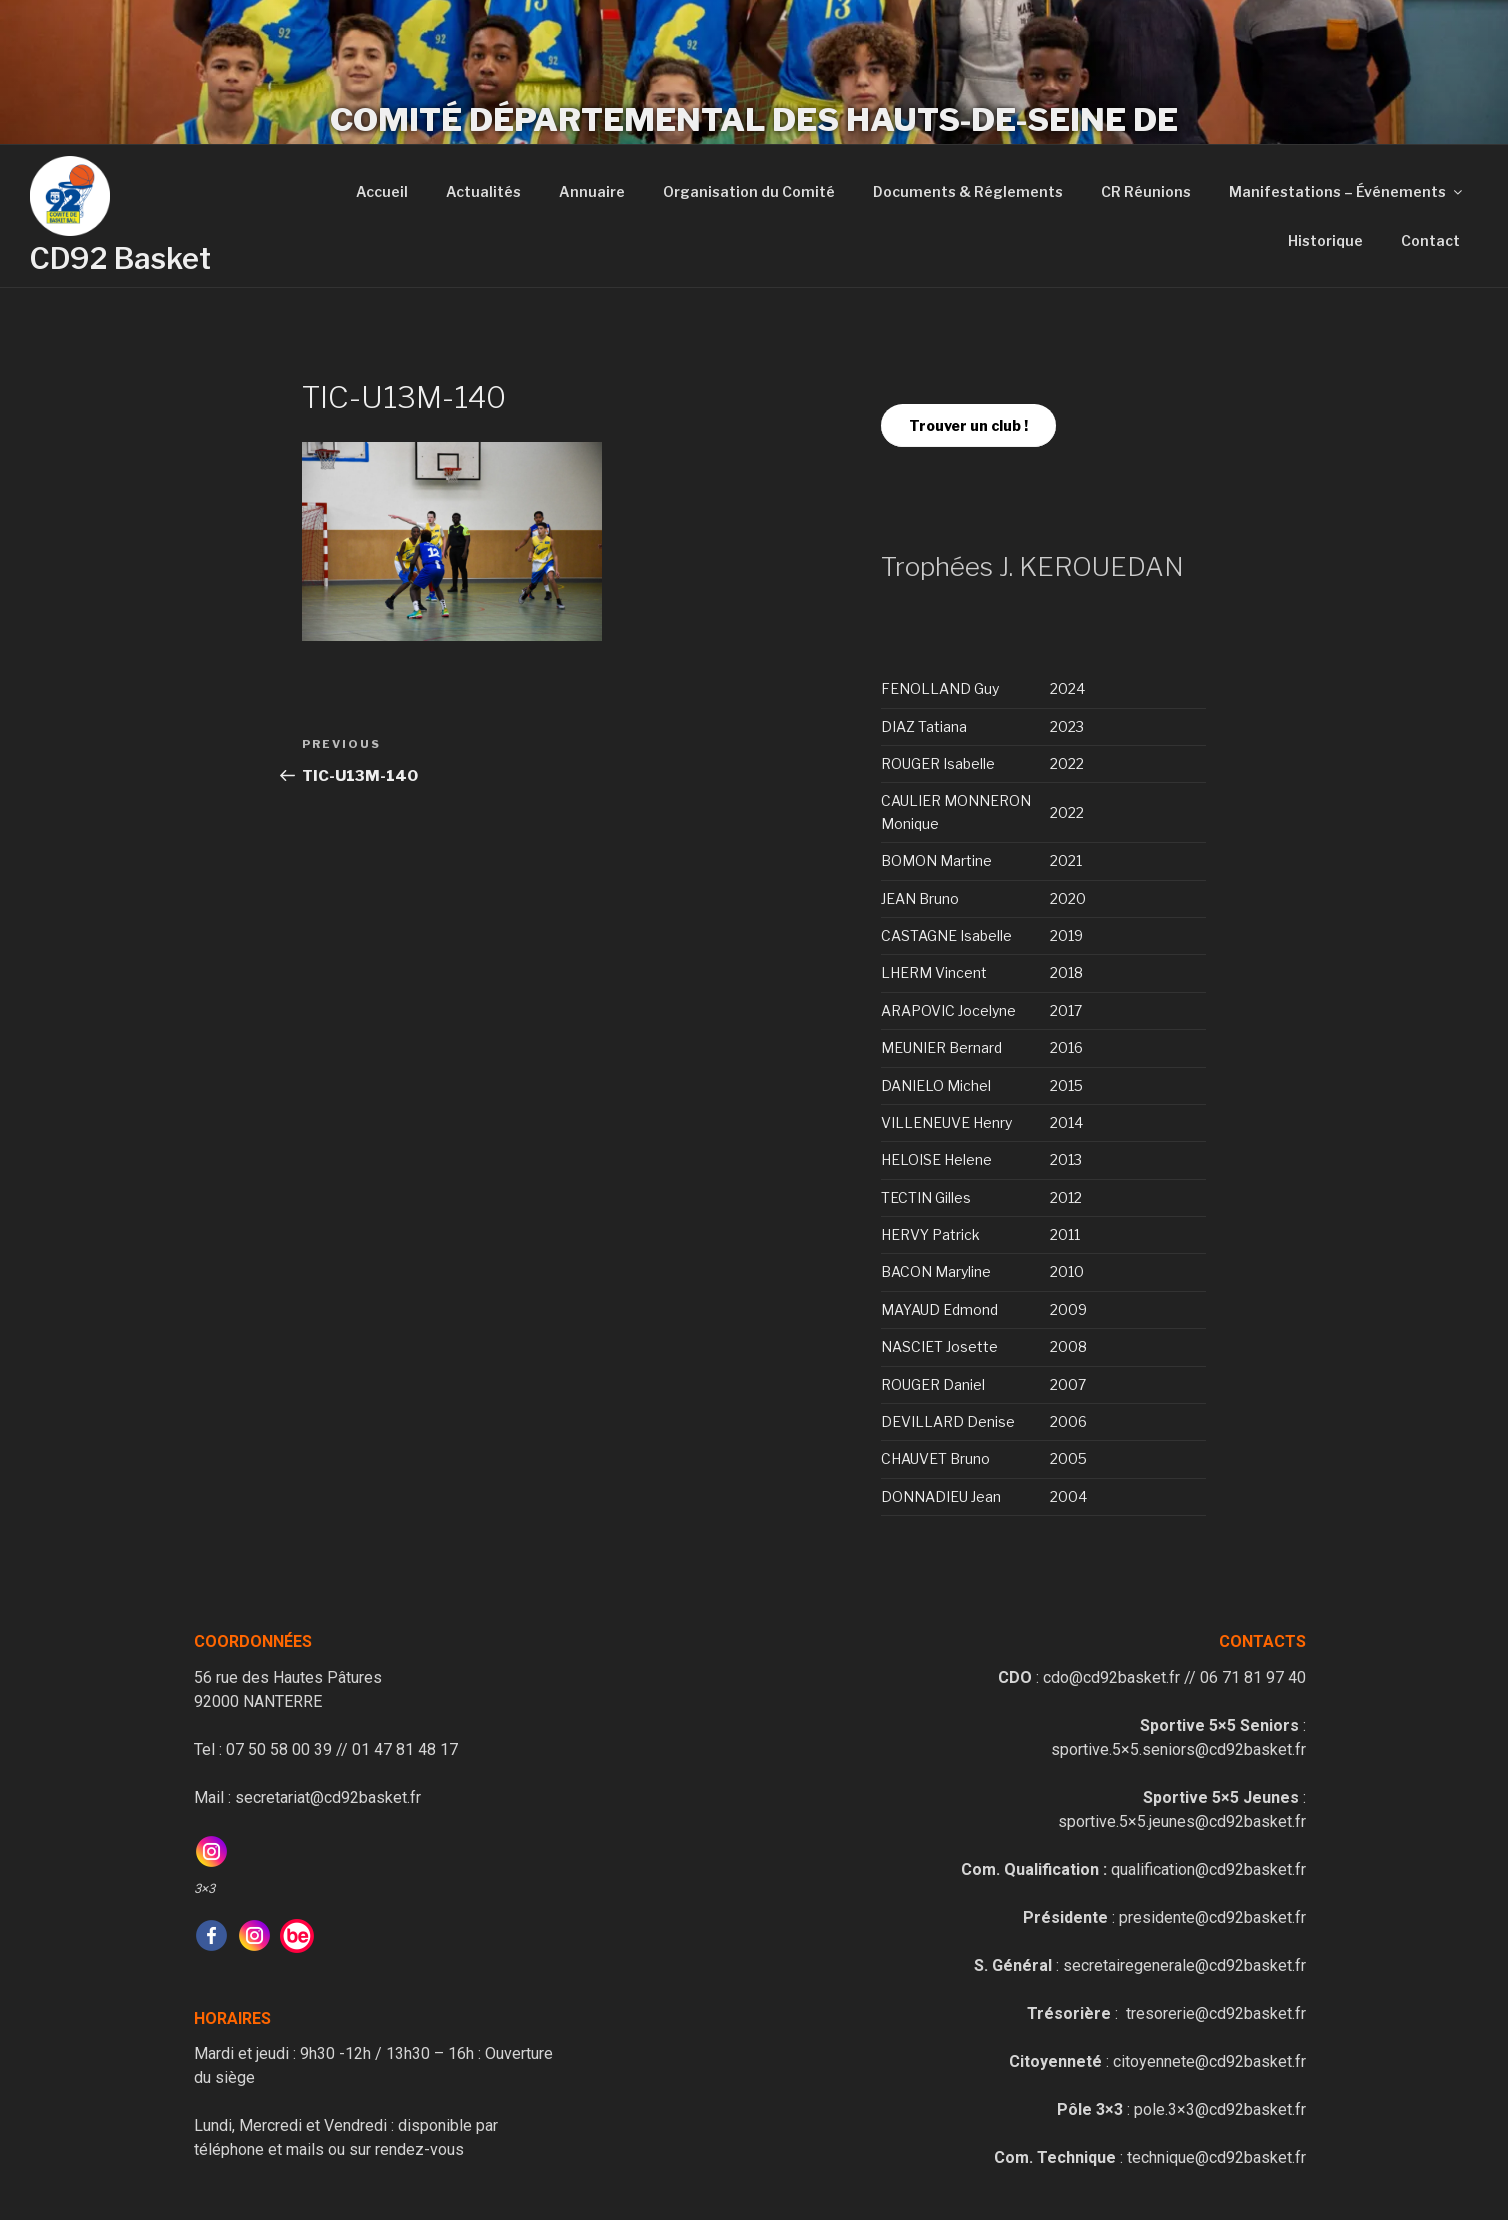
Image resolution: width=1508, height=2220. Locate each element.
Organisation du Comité (749, 191)
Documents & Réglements (968, 191)
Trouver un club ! (968, 425)
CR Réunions (1146, 191)
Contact (1430, 240)
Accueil (382, 191)
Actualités (483, 191)
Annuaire (592, 191)
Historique (1325, 240)
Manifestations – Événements (1347, 191)
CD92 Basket (120, 258)
